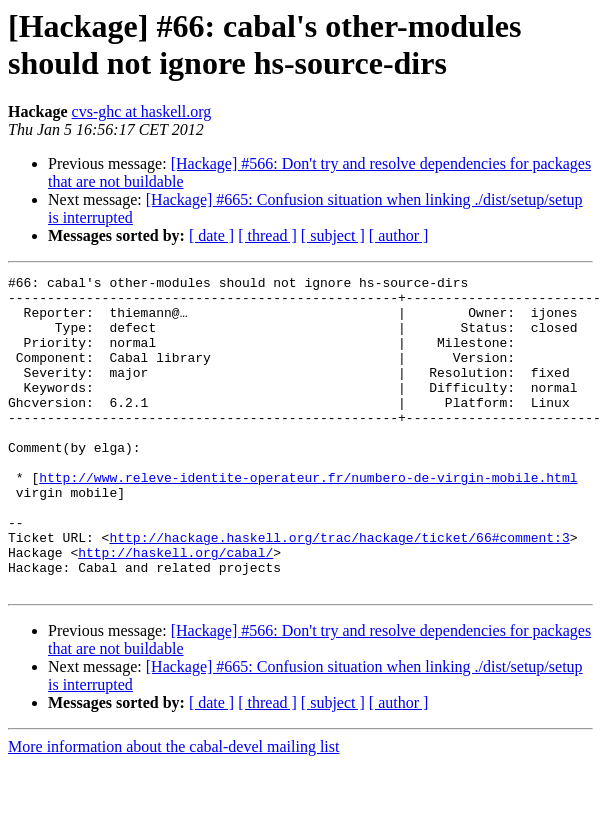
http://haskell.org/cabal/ (175, 609)
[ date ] (211, 235)
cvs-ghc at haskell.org (142, 111)
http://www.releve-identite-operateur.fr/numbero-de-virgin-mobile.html (308, 519)
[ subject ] (333, 235)
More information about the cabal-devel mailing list (173, 809)
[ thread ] (267, 235)
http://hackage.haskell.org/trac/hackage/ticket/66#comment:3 (339, 591)
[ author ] (399, 235)
